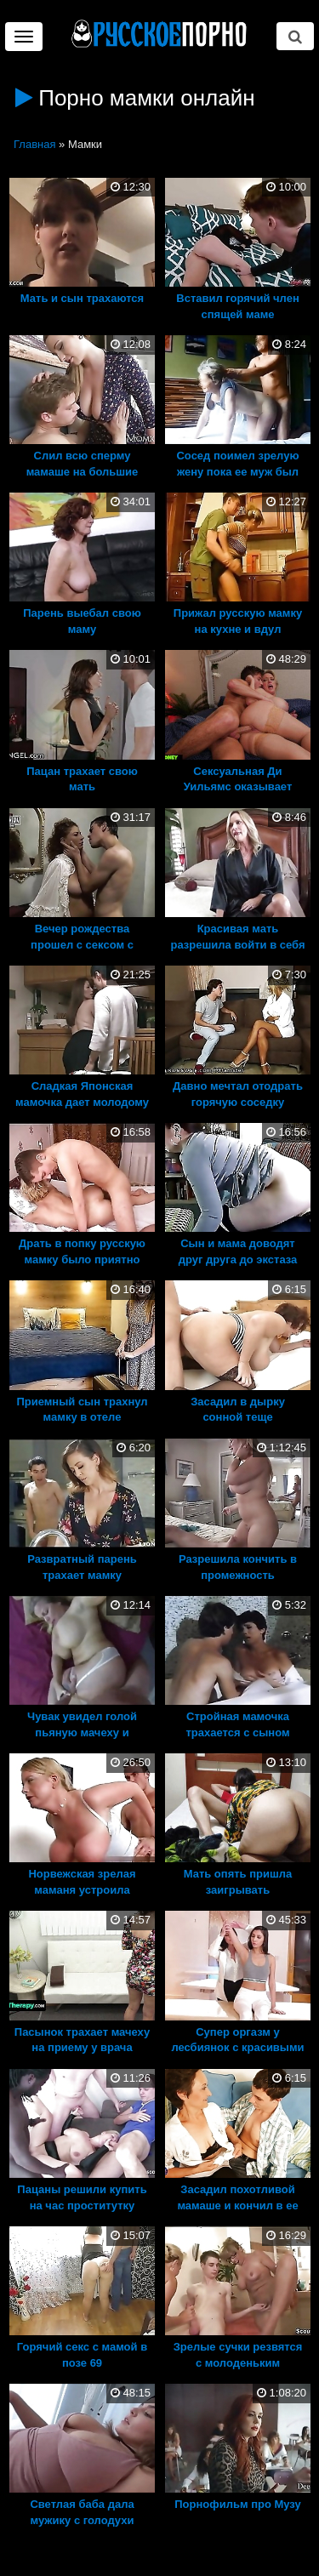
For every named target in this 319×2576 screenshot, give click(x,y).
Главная (34, 144)
